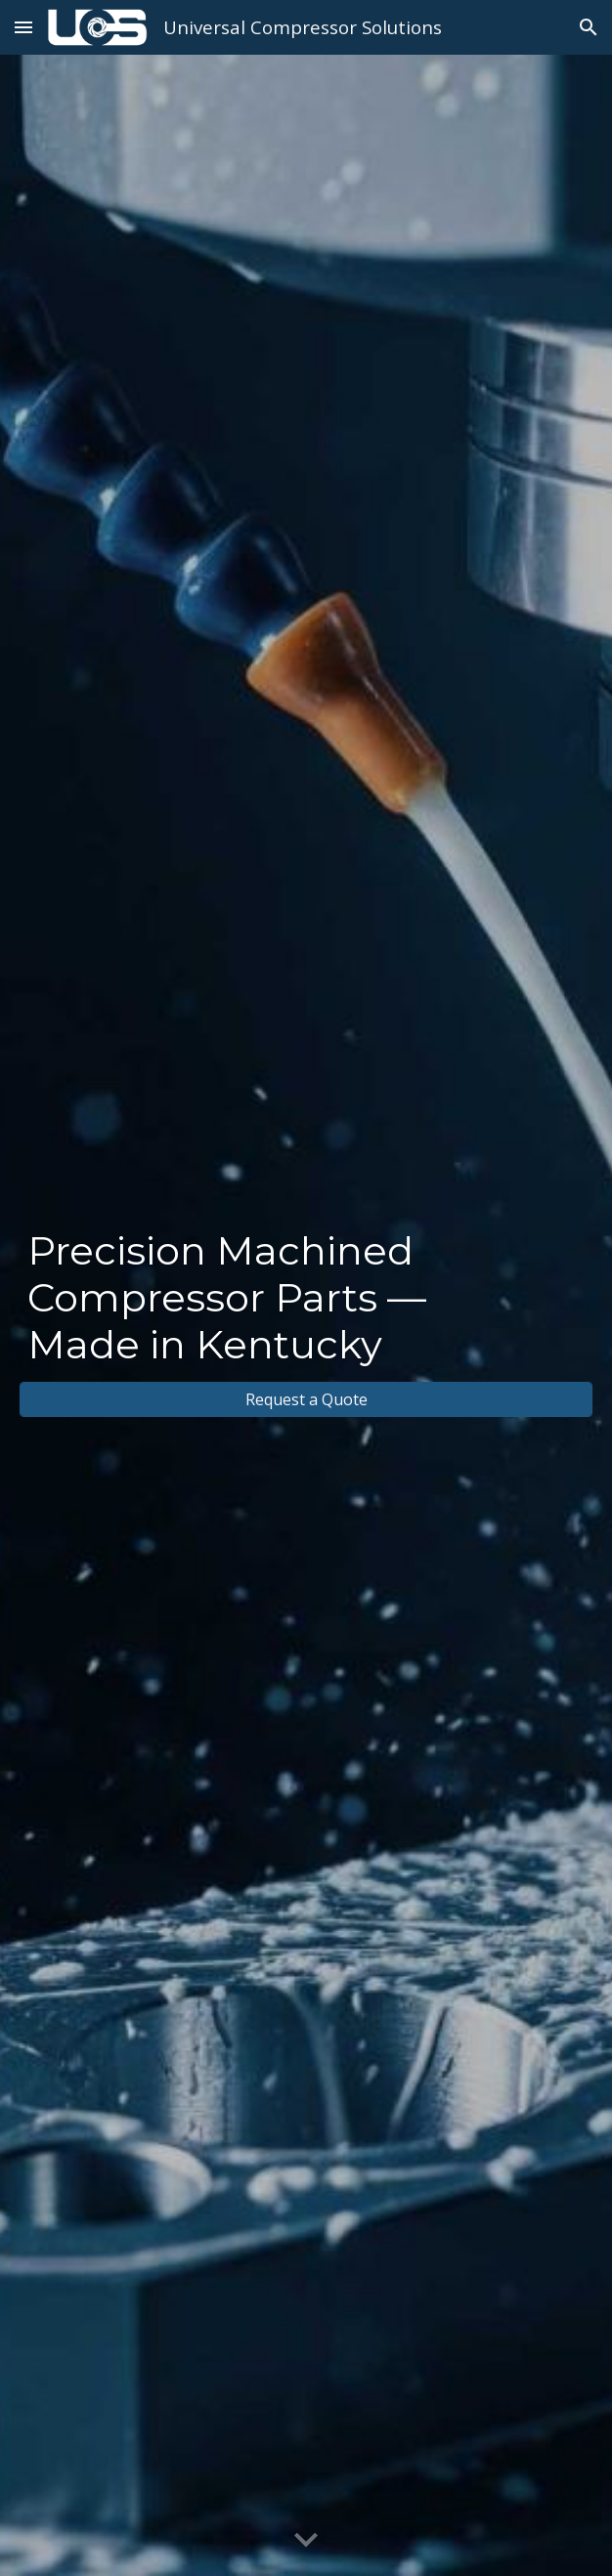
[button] (23, 27)
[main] (305, 1298)
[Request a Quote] (305, 1399)
